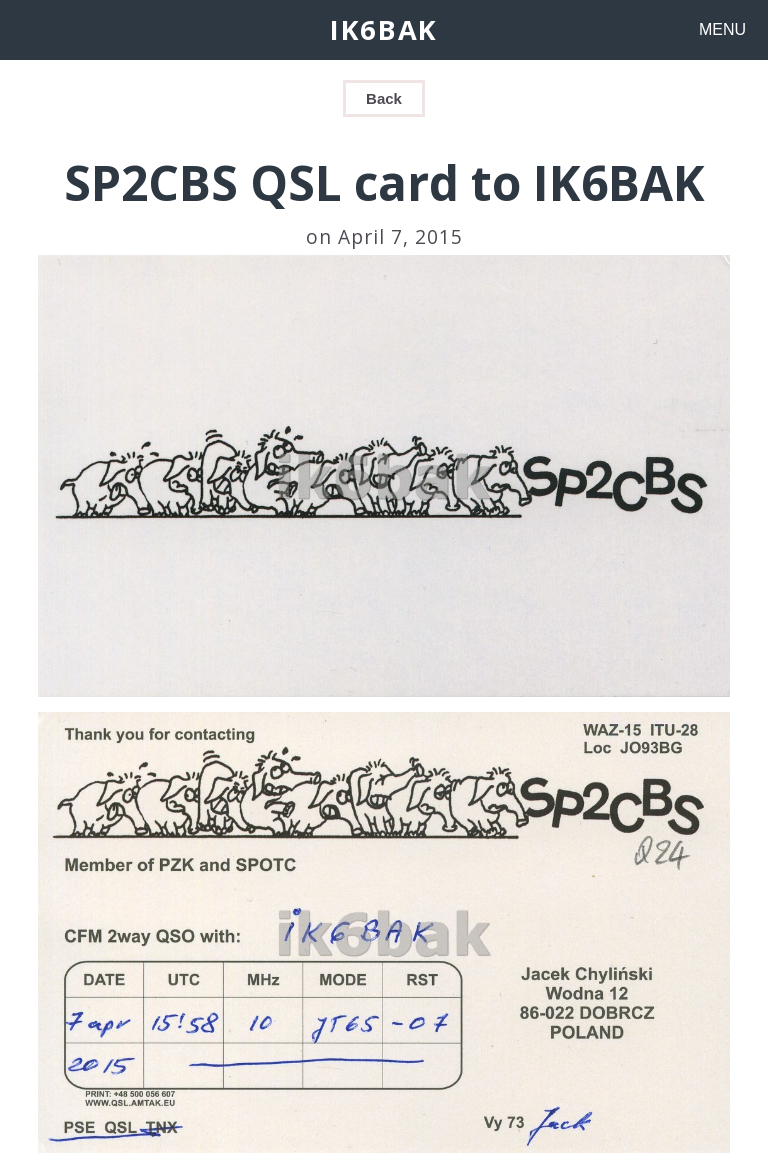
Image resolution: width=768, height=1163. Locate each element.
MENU (722, 29)
